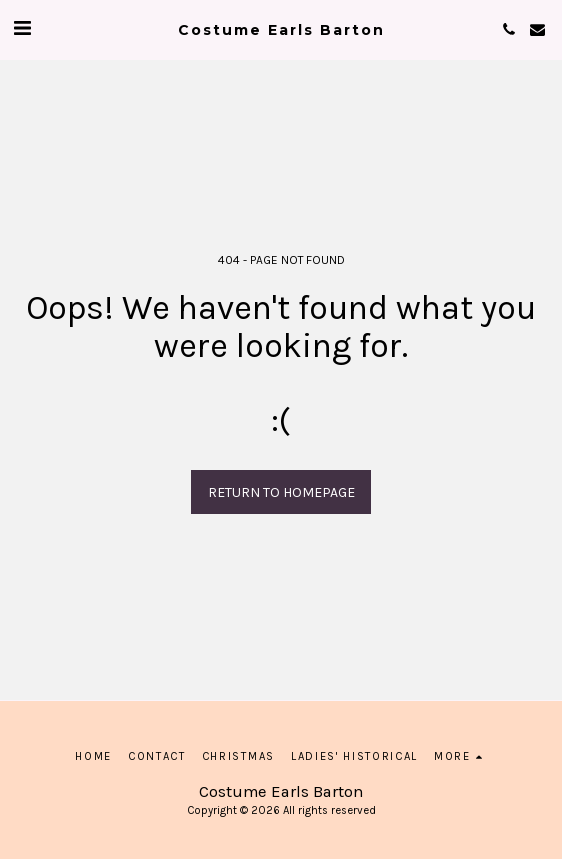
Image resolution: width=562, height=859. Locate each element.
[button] (22, 28)
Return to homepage (281, 492)
